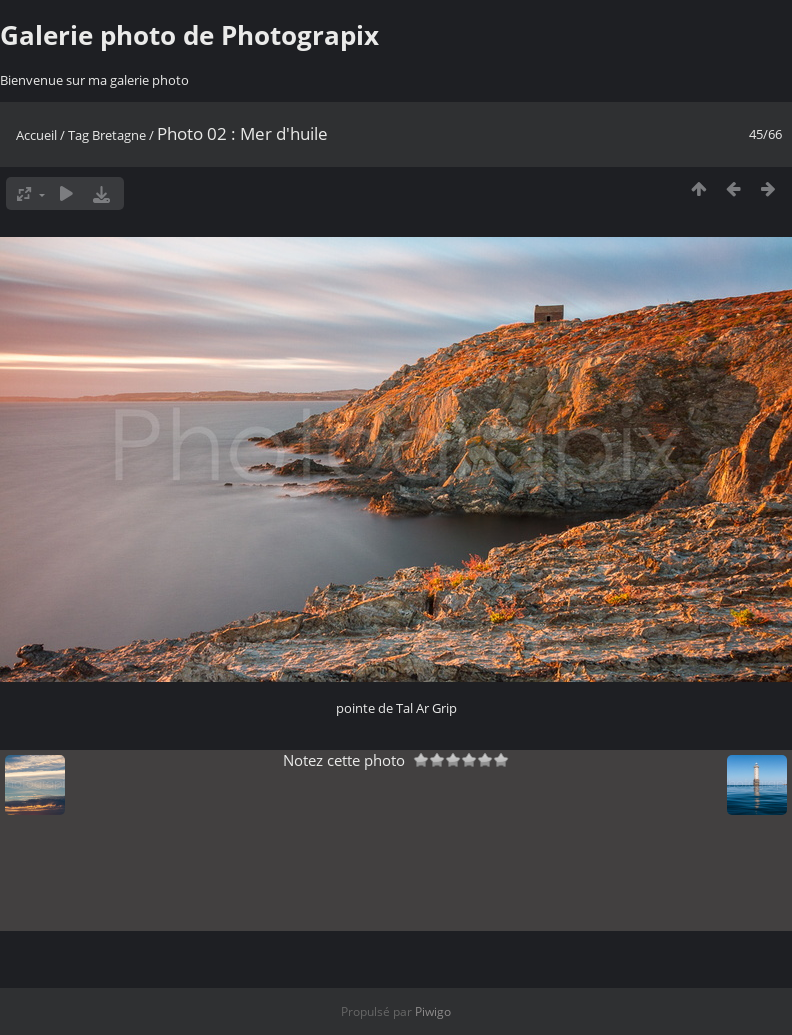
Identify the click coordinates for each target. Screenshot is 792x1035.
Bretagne (119, 135)
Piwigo (433, 1011)
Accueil (36, 135)
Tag (78, 135)
